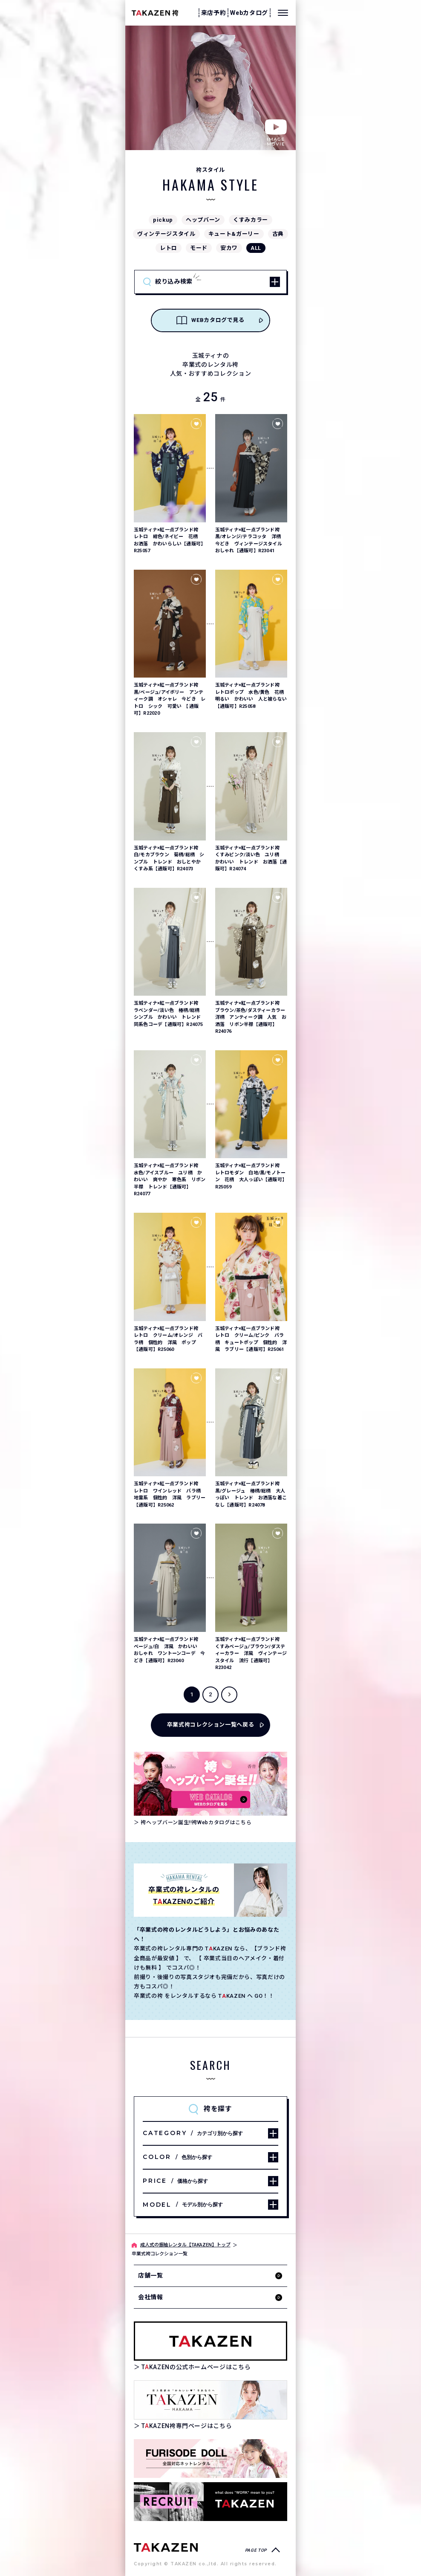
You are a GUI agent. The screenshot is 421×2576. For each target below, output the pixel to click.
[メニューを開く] (283, 13)
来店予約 (213, 12)
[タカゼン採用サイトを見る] (210, 2501)
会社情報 (150, 2297)
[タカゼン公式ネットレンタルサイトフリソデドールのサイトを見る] (210, 2458)
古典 (278, 234)
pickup (163, 220)
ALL (256, 248)
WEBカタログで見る (210, 320)
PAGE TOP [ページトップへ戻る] (256, 2550)
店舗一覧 (150, 2275)
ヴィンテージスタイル (166, 234)
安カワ (229, 248)
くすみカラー (250, 220)
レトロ (168, 248)
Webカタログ (249, 12)
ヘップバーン (203, 220)
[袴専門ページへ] (166, 2547)
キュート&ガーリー (234, 234)
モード (199, 248)
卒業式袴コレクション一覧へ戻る (210, 1724)
